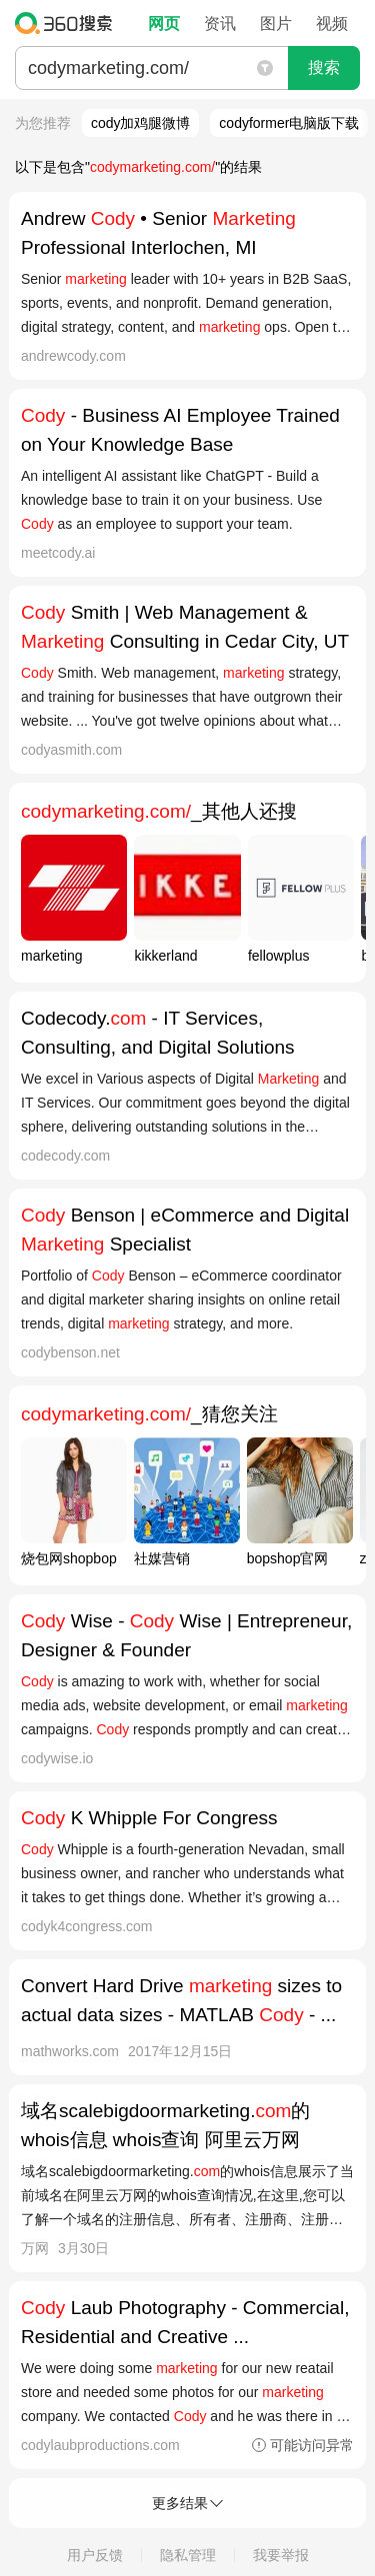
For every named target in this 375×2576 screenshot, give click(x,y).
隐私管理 (188, 2555)
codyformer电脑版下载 (289, 123)
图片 (276, 23)
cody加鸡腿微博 (141, 123)
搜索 (324, 67)
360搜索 (68, 23)
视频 (332, 23)
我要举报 (281, 2555)
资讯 (220, 23)
